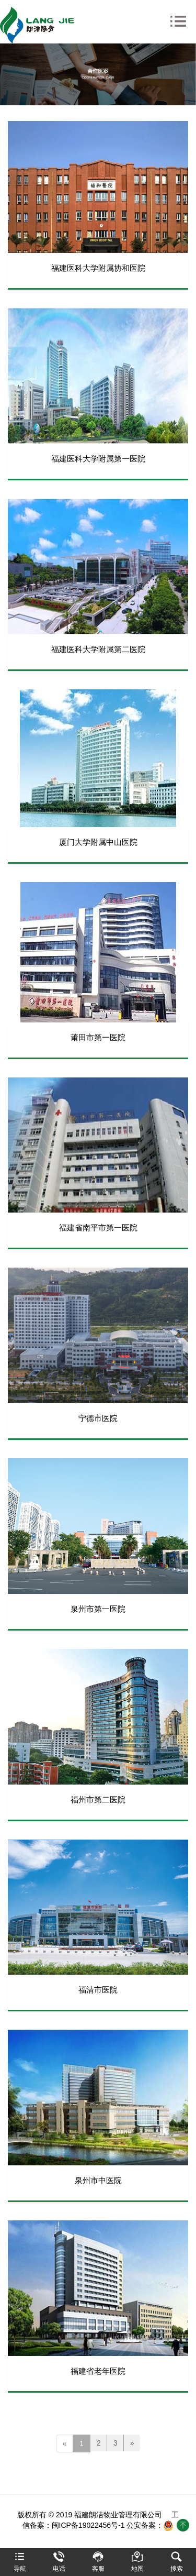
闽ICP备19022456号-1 (88, 2525)
